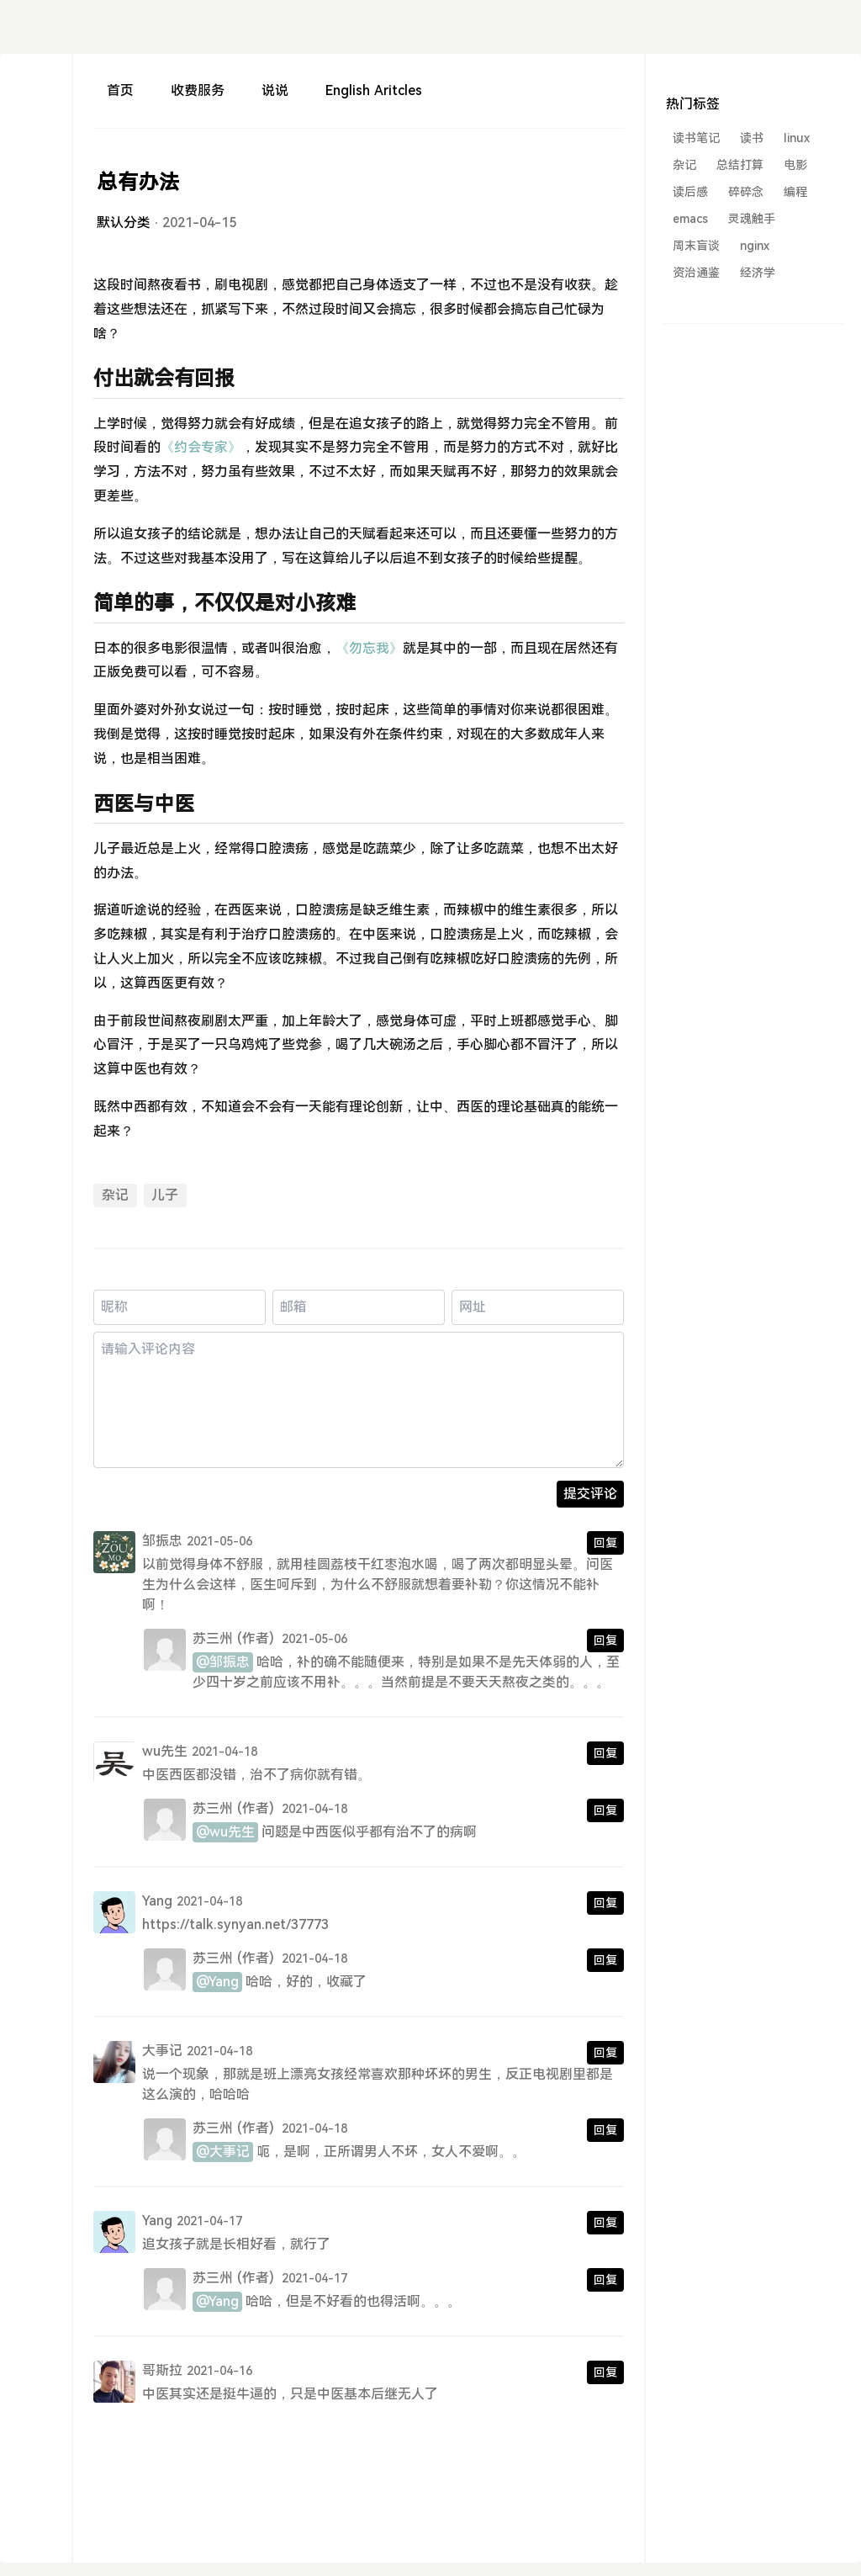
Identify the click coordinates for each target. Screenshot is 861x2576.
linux (797, 138)
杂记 (115, 1195)
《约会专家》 (201, 447)
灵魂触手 (751, 218)
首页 (120, 90)
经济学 (757, 272)
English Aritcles (373, 90)
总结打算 (739, 165)
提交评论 (590, 1494)
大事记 (162, 2051)
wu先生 (165, 1751)
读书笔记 (696, 138)
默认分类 (124, 223)
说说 (274, 90)
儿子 (164, 1195)
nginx (754, 245)
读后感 (690, 192)
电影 (795, 165)
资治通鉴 (696, 272)
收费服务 (197, 90)
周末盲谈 (696, 245)
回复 (605, 1543)
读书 (751, 138)
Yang (157, 1901)
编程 (795, 192)
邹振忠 (162, 1541)
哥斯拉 (162, 2370)
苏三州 (213, 1638)
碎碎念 (745, 192)
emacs (690, 218)
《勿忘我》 (369, 648)
